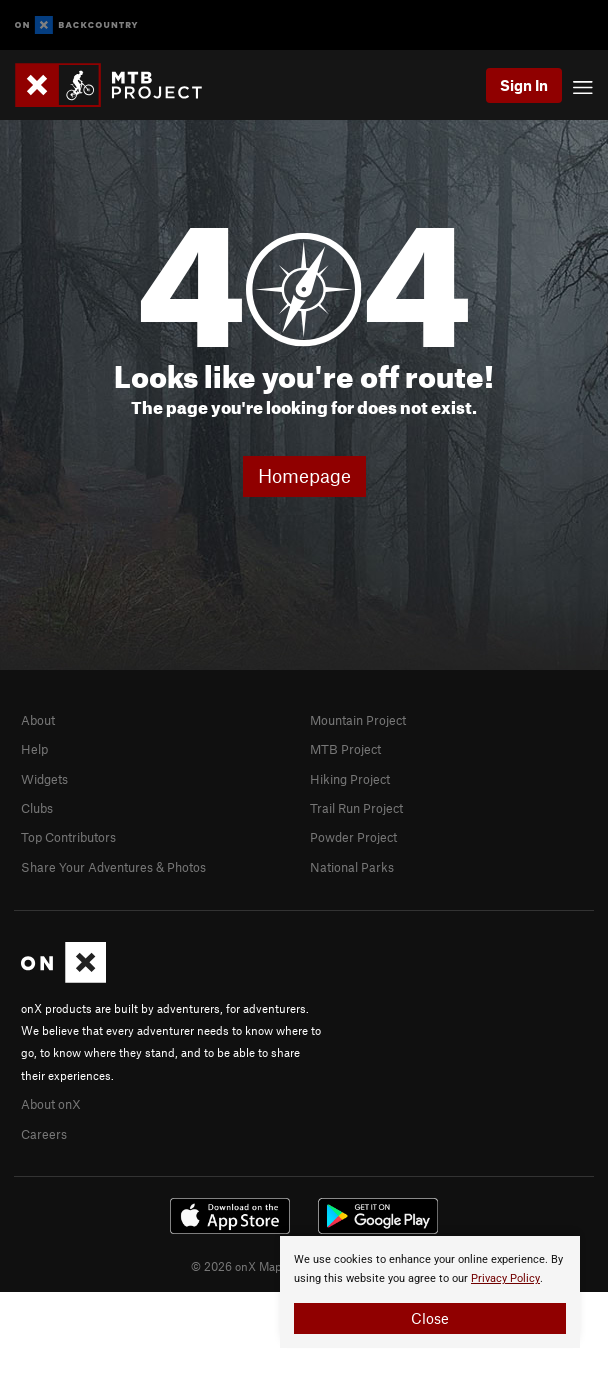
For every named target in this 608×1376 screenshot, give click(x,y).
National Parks (352, 867)
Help (34, 749)
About (38, 720)
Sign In (524, 85)
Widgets (44, 779)
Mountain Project (358, 720)
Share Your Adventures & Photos (113, 867)
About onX (51, 1104)
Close (430, 1318)
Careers (44, 1134)
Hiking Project (350, 779)
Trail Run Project (356, 808)
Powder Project (353, 837)
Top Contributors (68, 837)
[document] (430, 1292)
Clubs (37, 808)
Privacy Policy (505, 1278)
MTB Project (345, 749)
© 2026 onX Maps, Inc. (252, 1266)
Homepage (304, 475)
